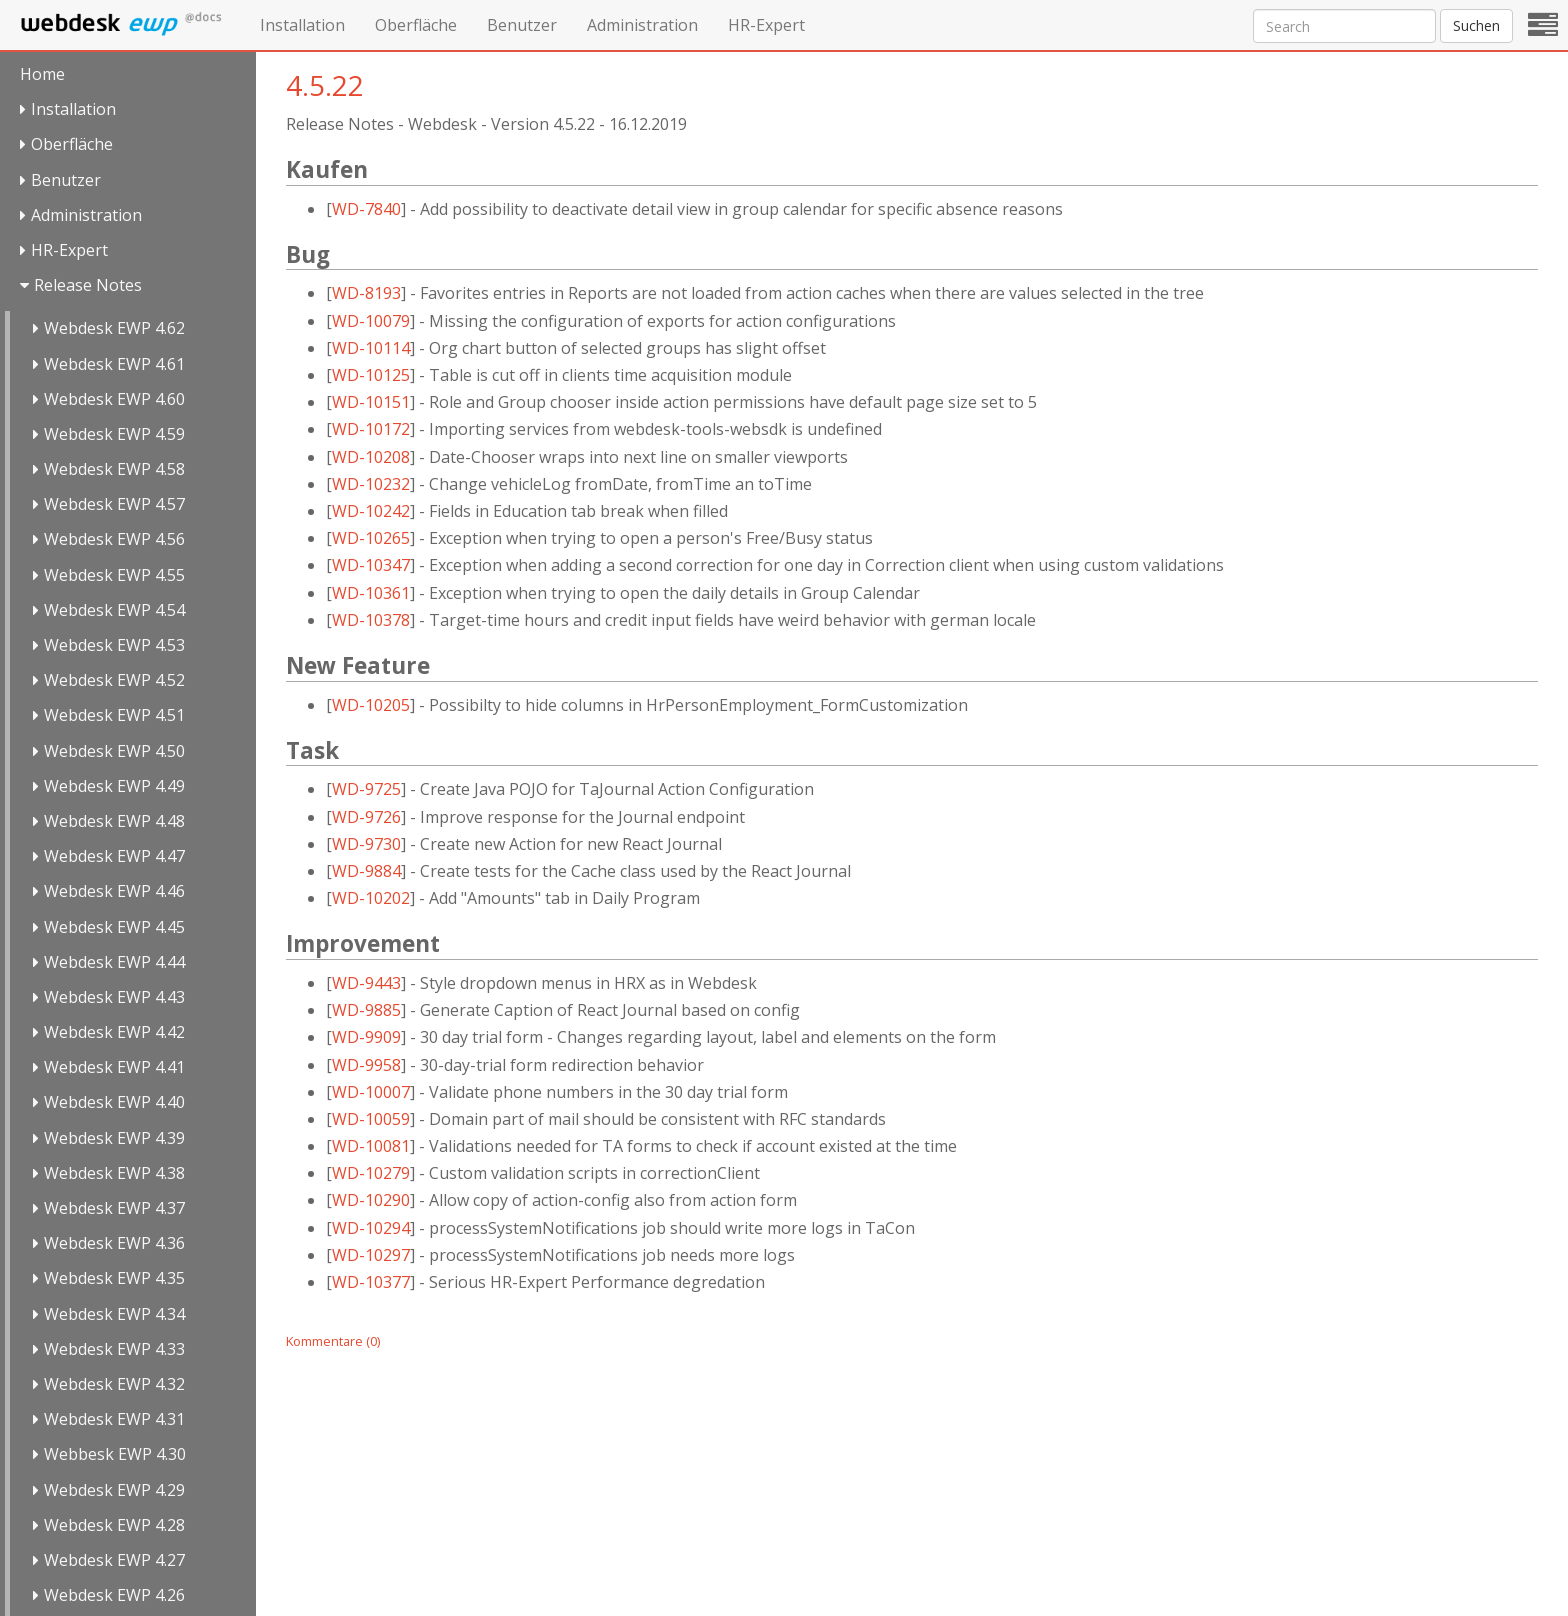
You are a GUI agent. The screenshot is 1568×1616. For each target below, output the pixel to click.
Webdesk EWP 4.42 (114, 1032)
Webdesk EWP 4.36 (114, 1243)
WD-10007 (371, 1092)
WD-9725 (366, 789)
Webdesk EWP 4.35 (114, 1278)
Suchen (1476, 25)
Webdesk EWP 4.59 (114, 434)
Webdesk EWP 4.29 (114, 1490)
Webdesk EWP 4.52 (114, 680)
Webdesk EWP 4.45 (114, 927)
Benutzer (522, 25)
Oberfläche (416, 25)
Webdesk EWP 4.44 (114, 962)
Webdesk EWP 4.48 (114, 821)
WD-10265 (371, 538)
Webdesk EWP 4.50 (114, 751)
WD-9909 (366, 1037)
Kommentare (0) (333, 1341)
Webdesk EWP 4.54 (114, 610)
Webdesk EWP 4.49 (114, 786)
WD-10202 (371, 898)
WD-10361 (371, 593)
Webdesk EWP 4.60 (114, 399)
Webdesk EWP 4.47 (114, 856)
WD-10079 (371, 321)
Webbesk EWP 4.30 (115, 1454)
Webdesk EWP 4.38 (114, 1173)
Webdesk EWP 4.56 (114, 539)
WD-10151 (371, 402)
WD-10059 (371, 1119)
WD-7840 (366, 209)
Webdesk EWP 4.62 (114, 328)
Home (42, 74)
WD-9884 (366, 871)
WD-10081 (371, 1146)
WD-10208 (371, 457)
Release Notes (88, 285)
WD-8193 (366, 293)
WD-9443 (366, 983)
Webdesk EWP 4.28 (114, 1525)
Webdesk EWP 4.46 (114, 891)
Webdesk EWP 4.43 (114, 997)
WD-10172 (371, 429)
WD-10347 (371, 565)
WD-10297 (371, 1255)
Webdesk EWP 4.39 (114, 1138)
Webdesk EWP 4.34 (114, 1314)
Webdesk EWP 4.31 (114, 1419)
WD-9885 (366, 1010)
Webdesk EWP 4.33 (114, 1349)
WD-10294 (371, 1228)
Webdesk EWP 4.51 (114, 715)
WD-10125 (371, 375)
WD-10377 (371, 1282)
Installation (302, 25)
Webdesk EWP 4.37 (114, 1208)
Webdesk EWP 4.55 (114, 575)
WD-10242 (371, 511)
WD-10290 (371, 1200)
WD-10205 (371, 705)
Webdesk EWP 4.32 (114, 1384)
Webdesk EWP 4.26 (114, 1595)
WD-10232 (371, 484)
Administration (642, 25)
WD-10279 (371, 1173)
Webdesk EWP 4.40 (114, 1102)
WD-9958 (366, 1065)
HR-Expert (766, 25)
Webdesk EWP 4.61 (114, 364)
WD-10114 (371, 348)
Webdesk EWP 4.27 (114, 1560)
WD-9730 (366, 844)
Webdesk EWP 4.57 (114, 504)
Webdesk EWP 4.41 (114, 1067)
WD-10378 (371, 620)
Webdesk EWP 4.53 (114, 645)
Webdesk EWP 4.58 (114, 469)
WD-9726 (366, 817)
